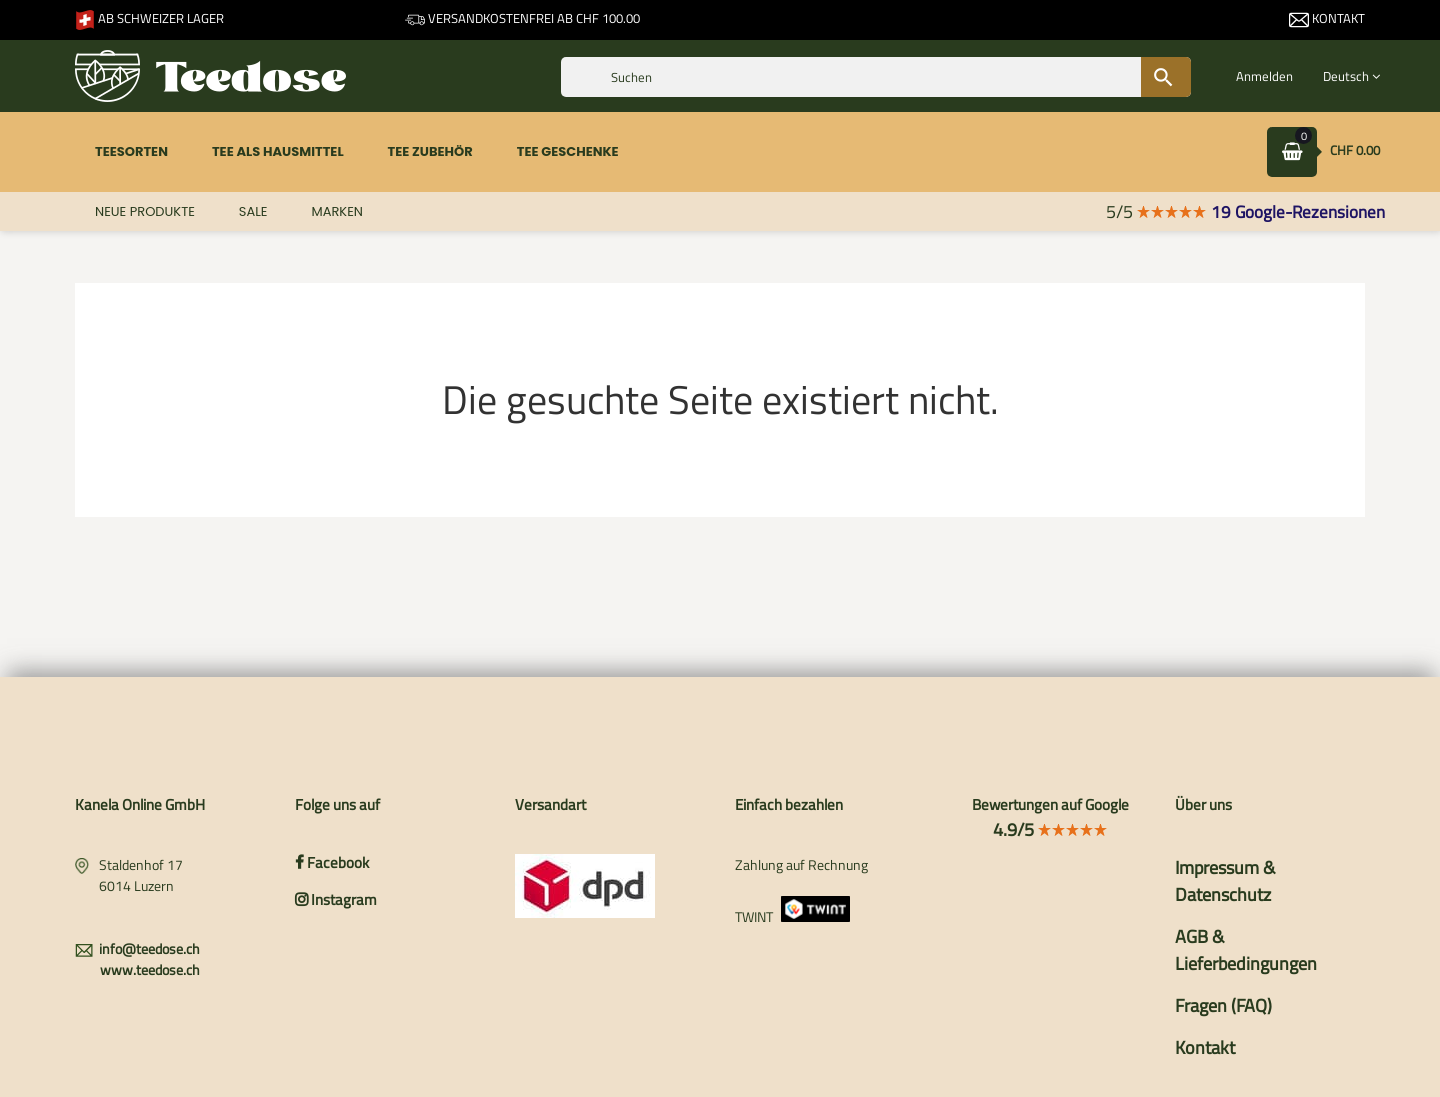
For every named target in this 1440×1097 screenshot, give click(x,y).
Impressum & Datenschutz (1225, 881)
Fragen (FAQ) (1223, 1005)
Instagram (336, 899)
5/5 (1156, 211)
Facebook (332, 862)
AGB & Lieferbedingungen (1246, 950)
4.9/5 (1050, 829)
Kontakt (1327, 18)
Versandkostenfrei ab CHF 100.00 (522, 18)
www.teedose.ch (150, 969)
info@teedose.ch (149, 948)
